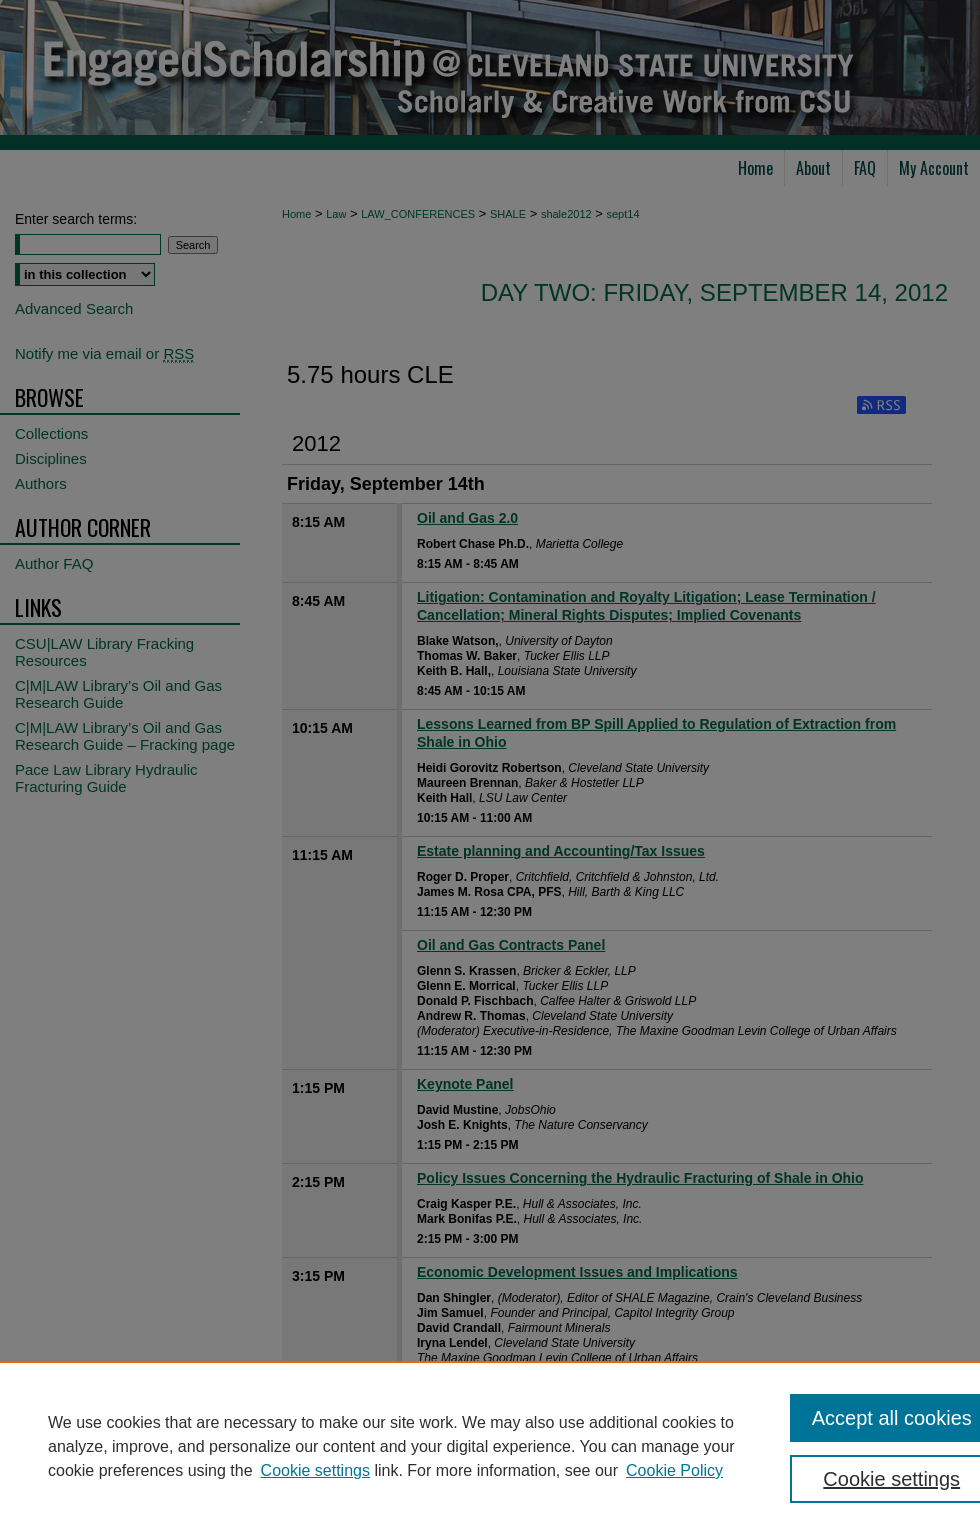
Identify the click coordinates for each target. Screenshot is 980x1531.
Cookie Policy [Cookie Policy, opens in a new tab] (674, 1470)
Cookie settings (315, 1470)
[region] (490, 1446)
